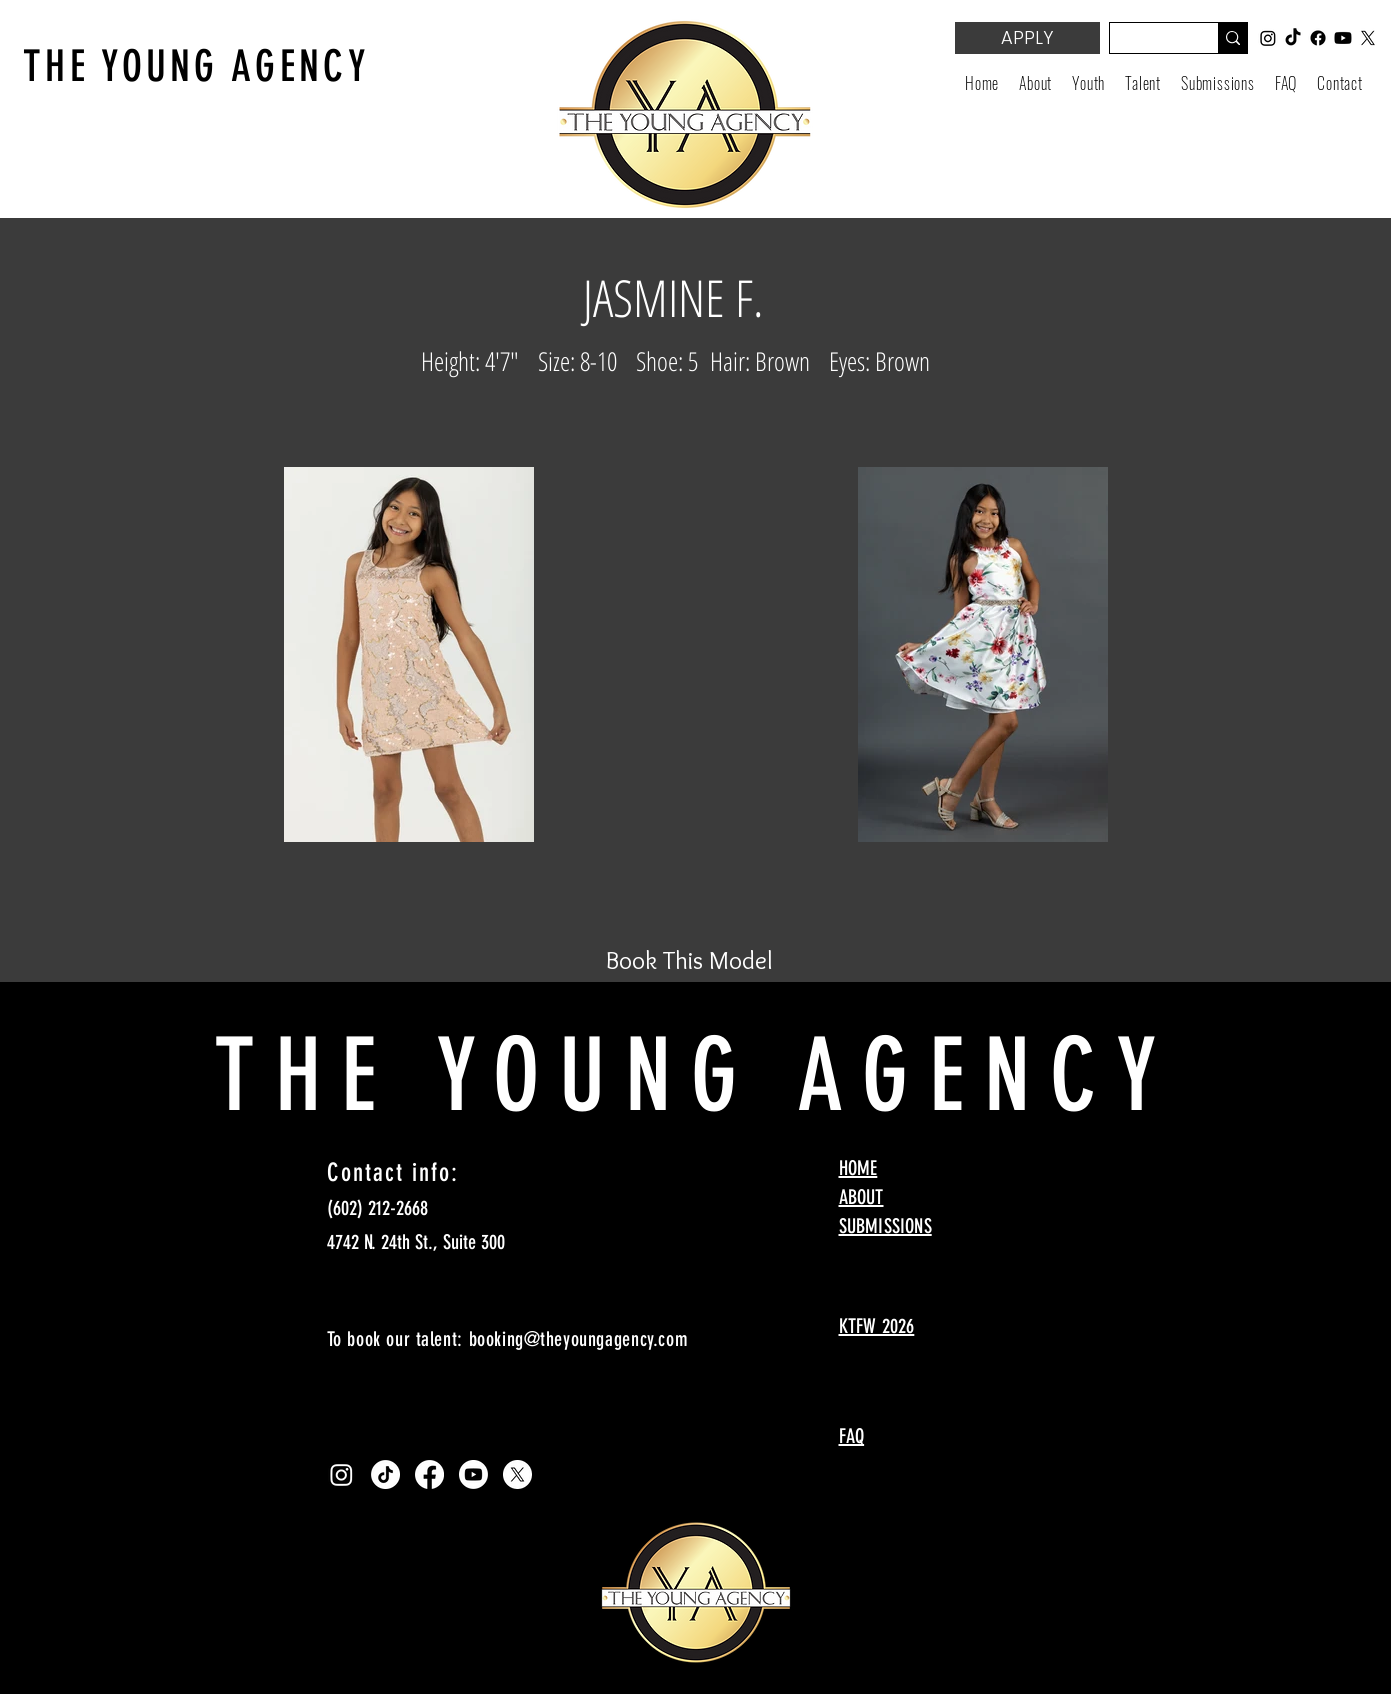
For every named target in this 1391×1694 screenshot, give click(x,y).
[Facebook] (429, 1474)
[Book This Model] (690, 960)
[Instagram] (341, 1474)
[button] (1088, 83)
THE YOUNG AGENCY (196, 66)
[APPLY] (1027, 38)
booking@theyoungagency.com (579, 1339)
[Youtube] (473, 1474)
